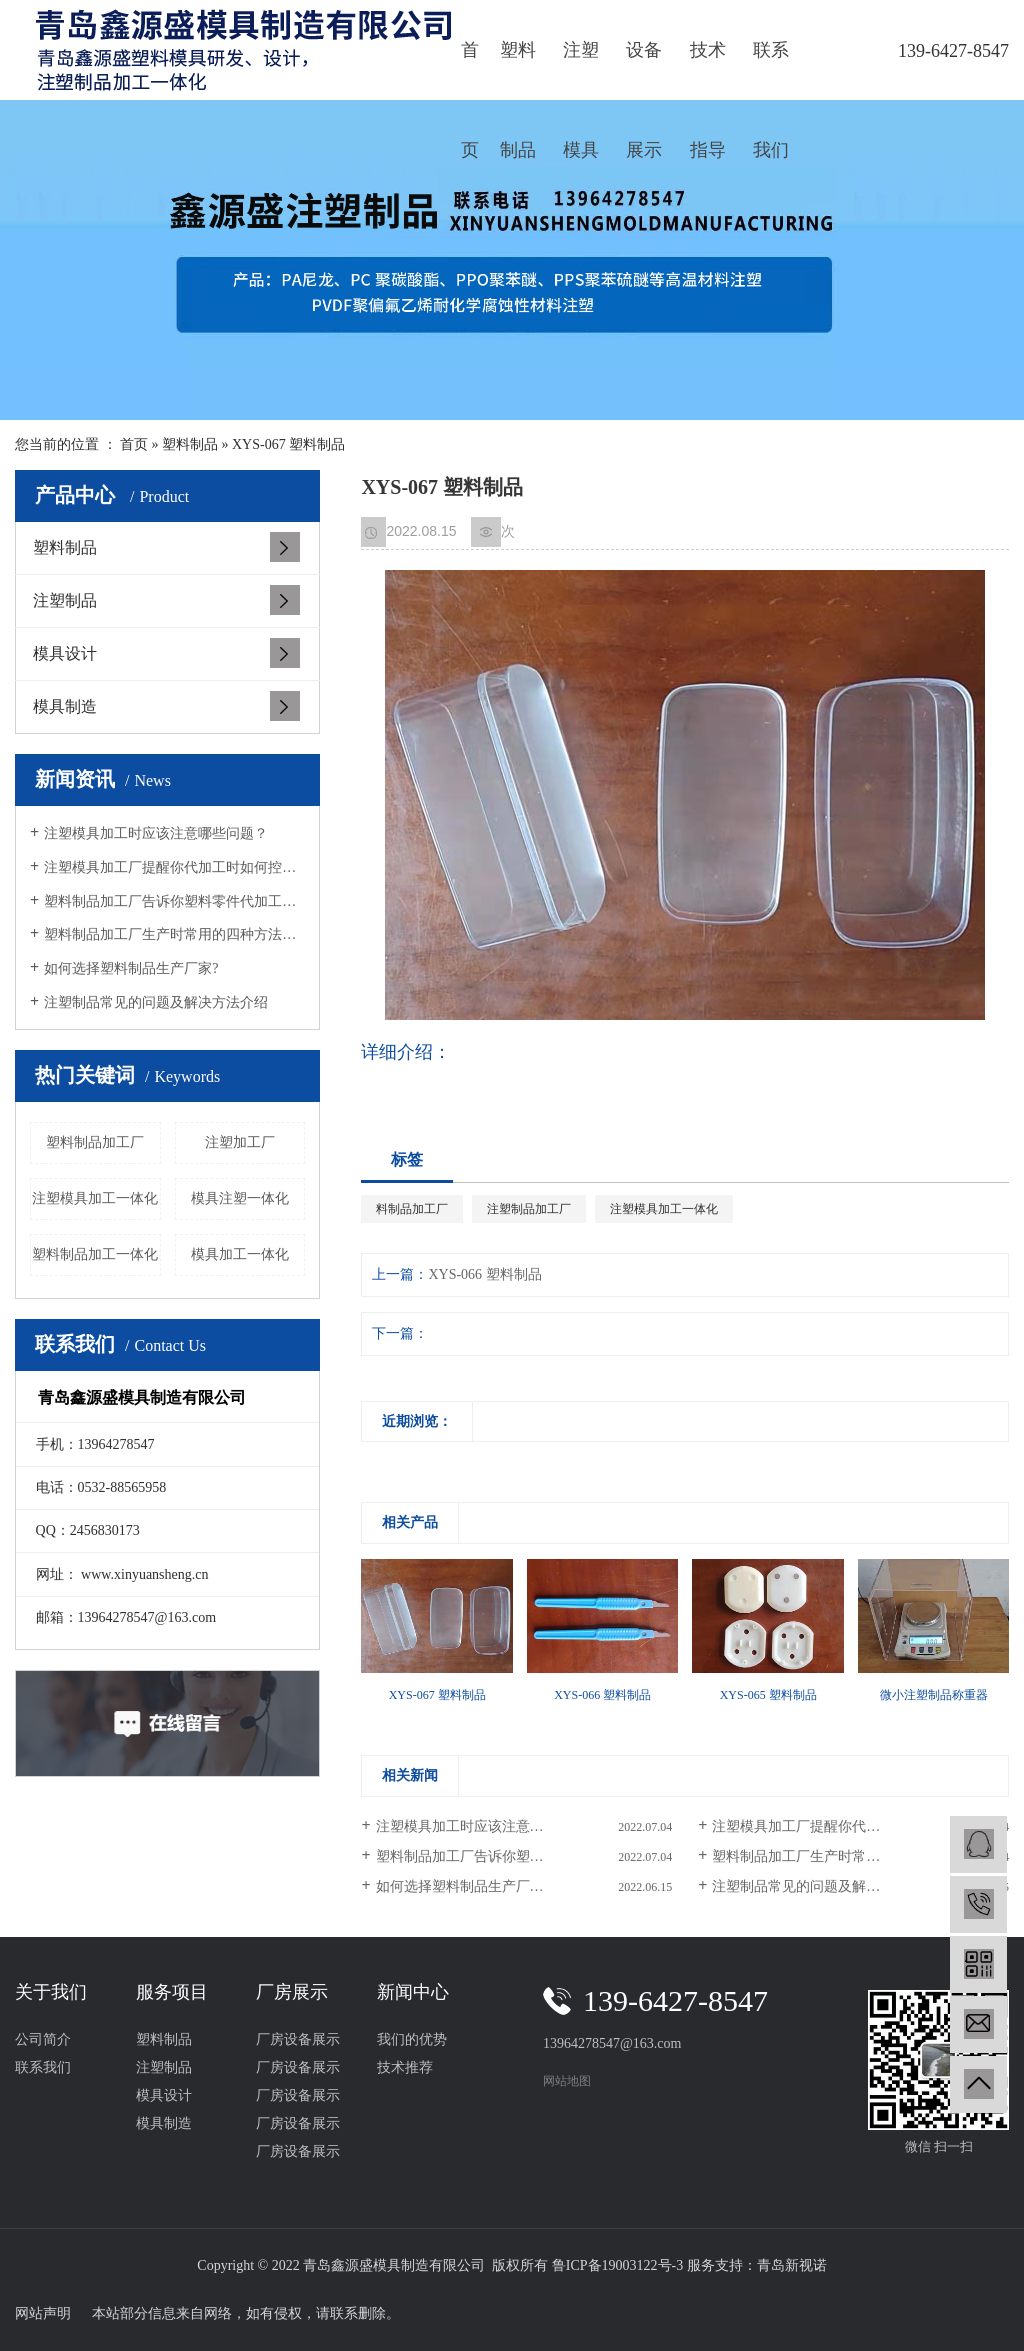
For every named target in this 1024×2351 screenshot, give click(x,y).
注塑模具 (581, 70)
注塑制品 (65, 600)
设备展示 (644, 70)
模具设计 (65, 653)
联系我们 (771, 70)
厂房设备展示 (298, 2039)
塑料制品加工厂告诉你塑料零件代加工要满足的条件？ (174, 901)
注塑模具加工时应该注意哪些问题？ (156, 833)
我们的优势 (412, 2039)
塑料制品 (518, 70)
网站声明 (43, 2313)
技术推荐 (405, 2067)
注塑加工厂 (240, 1142)
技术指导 (708, 70)
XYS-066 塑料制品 (484, 1274)
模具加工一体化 (240, 1254)
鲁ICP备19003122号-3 (617, 2265)
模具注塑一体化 (240, 1198)
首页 (470, 70)
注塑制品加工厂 (529, 1209)
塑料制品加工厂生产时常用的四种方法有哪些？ (174, 934)
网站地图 (567, 2081)
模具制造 (65, 706)
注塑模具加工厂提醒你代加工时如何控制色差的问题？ (174, 867)
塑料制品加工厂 (95, 1142)
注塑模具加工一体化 (95, 1198)
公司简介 (43, 2039)
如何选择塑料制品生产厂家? (131, 968)
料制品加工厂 (412, 1209)
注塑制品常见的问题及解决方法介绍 (156, 1002)
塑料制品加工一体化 (95, 1254)
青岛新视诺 (792, 2265)
